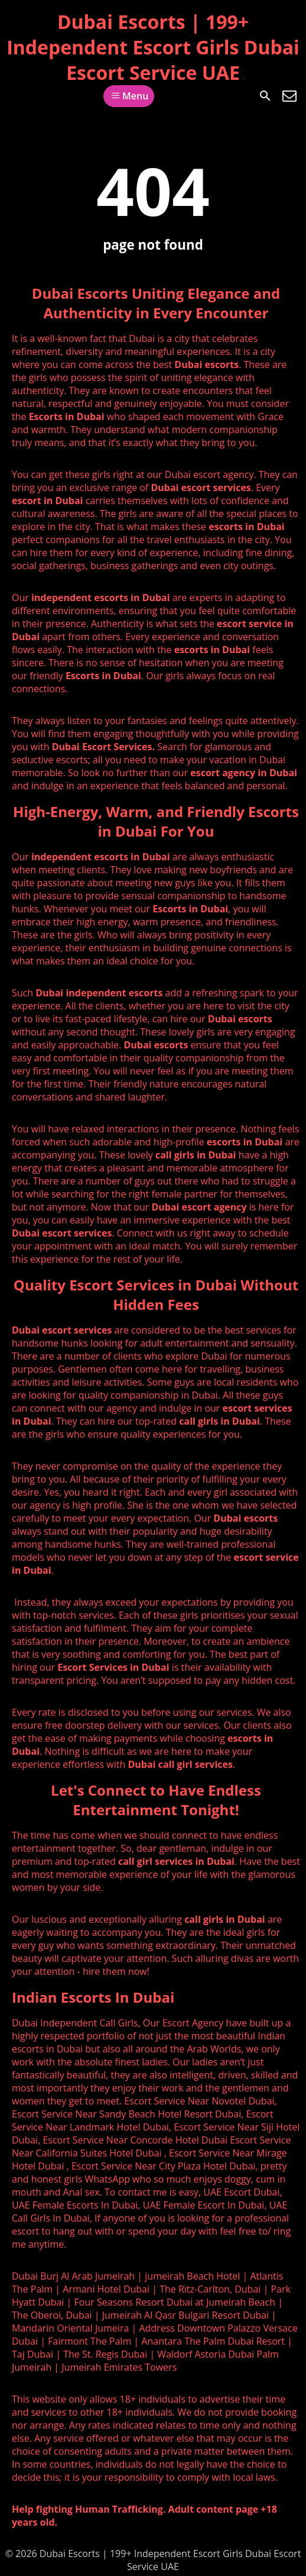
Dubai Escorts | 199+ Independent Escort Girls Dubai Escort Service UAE (153, 47)
